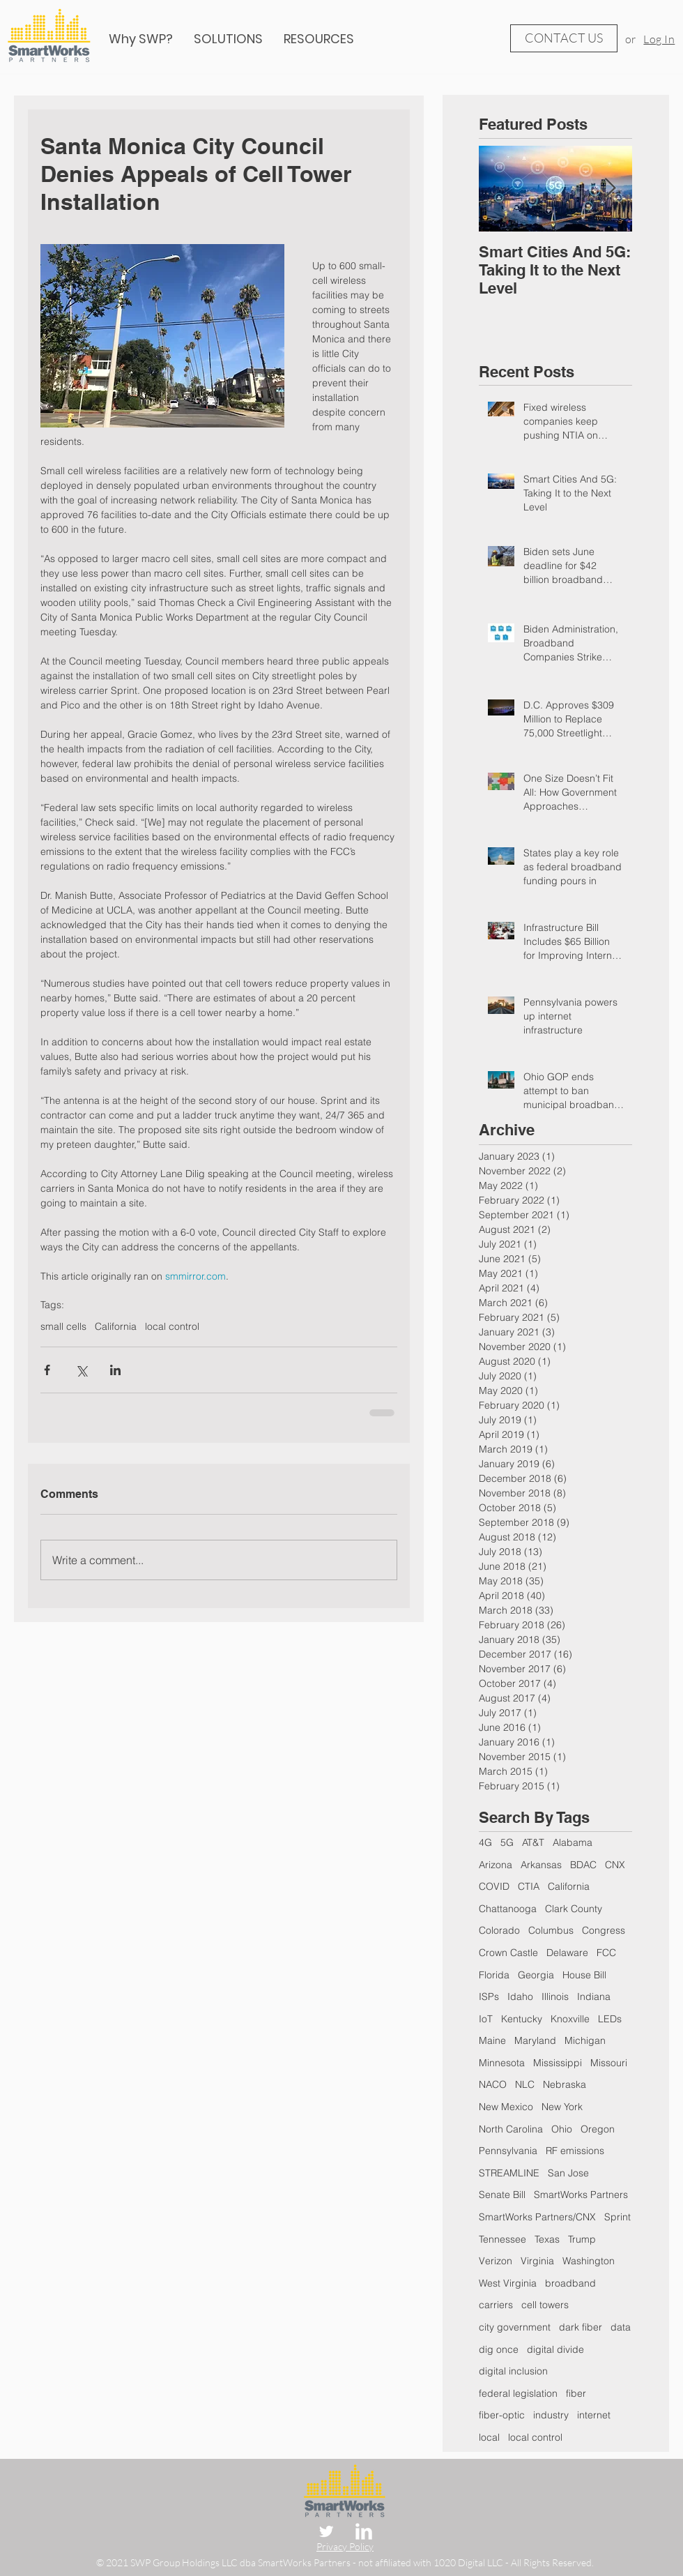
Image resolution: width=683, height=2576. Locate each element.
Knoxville (570, 2019)
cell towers (545, 2304)
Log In (659, 39)
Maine (492, 2040)
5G (507, 1842)
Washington (588, 2261)
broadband (570, 2283)
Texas (547, 2239)
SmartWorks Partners (581, 2194)
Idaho (520, 1996)
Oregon (598, 2129)
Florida (494, 1975)
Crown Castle (508, 1952)
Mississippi (557, 2062)
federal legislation (518, 2393)
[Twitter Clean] (326, 2531)
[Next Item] (610, 188)
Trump (582, 2239)
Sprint (617, 2217)
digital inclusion (513, 2371)
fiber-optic (502, 2415)
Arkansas (541, 1864)
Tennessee (502, 2239)
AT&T (533, 1842)
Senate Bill (502, 2194)
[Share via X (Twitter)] (81, 1370)
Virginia (537, 2261)
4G (485, 1842)
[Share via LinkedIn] (115, 1370)
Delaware (567, 1952)
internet (594, 2415)
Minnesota (502, 2062)
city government (515, 2327)
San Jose (568, 2173)
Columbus (551, 1930)
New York (562, 2106)
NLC (525, 2084)
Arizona (495, 1864)
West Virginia (508, 2283)
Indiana (594, 1996)
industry (551, 2415)
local (489, 2437)
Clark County (573, 1908)
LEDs (610, 2019)
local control (172, 1327)
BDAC (583, 1864)
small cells (63, 1327)
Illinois (555, 1996)
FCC (606, 1952)
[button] (318, 39)
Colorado (499, 1930)
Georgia (536, 1975)
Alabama (572, 1842)
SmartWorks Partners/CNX (537, 2217)
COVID (494, 1886)
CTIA (528, 1886)
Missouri (608, 2062)
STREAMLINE (509, 2173)
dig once (499, 2349)
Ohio (561, 2129)
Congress (603, 1930)
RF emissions (575, 2150)
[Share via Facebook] (47, 1370)
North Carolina (511, 2129)
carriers (496, 2304)
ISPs (489, 1996)
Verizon (495, 2261)
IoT (486, 2019)
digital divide (555, 2349)
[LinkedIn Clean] (363, 2531)
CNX (615, 1864)
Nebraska (564, 2084)
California (116, 1327)
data (621, 2327)
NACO (493, 2084)
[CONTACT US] (563, 38)
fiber (576, 2393)
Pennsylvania (508, 2150)
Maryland (535, 2040)
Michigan (585, 2040)
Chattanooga (508, 1908)
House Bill (584, 1975)
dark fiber (580, 2327)
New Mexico (506, 2106)
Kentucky (521, 2019)
